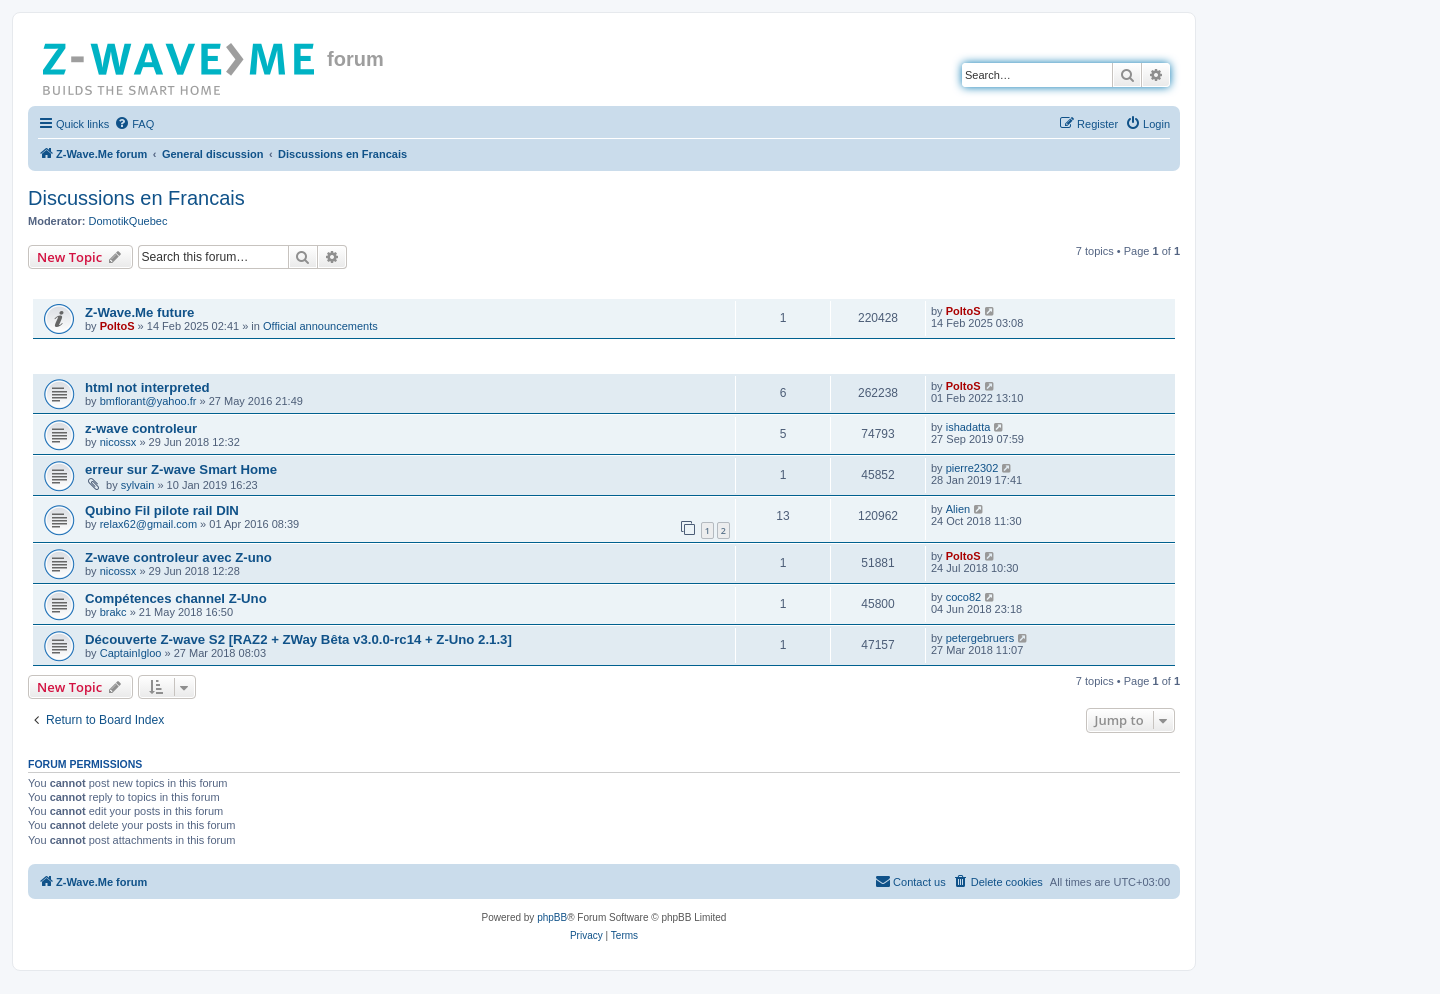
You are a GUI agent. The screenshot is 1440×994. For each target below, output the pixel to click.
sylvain (138, 485)
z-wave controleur (141, 428)
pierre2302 (972, 468)
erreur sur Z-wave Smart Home (181, 469)
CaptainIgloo (131, 653)
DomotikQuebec (128, 221)
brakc (113, 612)
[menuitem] (134, 124)
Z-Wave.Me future (139, 312)
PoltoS (117, 326)
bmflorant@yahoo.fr (148, 401)
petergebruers (980, 638)
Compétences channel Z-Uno (176, 598)
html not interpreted (147, 387)
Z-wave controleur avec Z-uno (178, 557)
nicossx (118, 442)
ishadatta (968, 427)
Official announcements (320, 326)
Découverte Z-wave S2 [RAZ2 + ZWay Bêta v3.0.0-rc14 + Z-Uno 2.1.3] (298, 639)
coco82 (963, 597)
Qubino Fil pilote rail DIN (162, 510)
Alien (958, 509)
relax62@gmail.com (148, 524)
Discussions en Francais (136, 198)
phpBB (552, 917)
